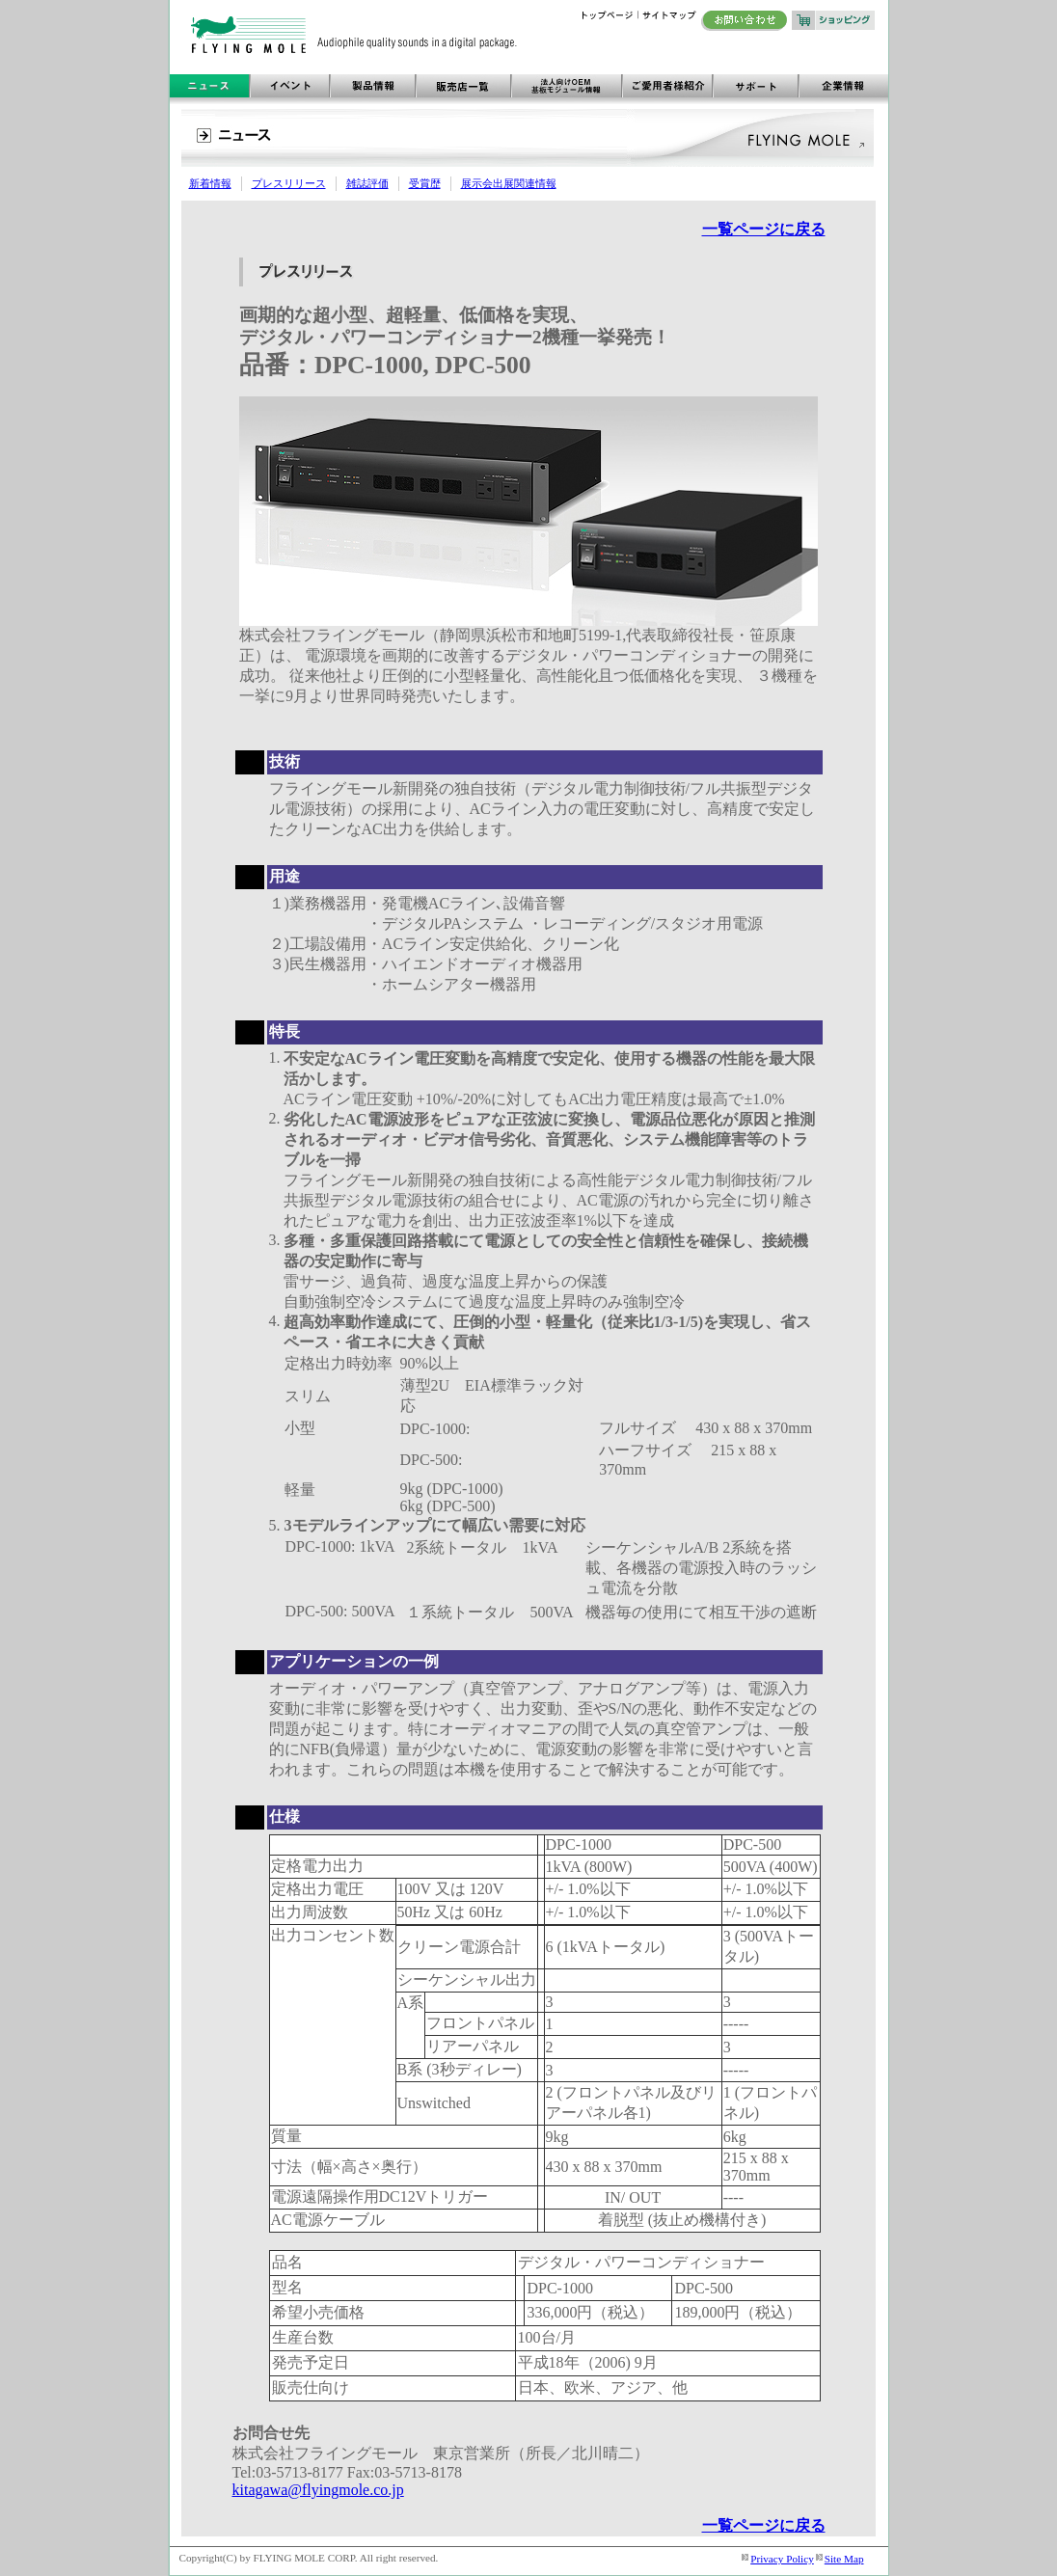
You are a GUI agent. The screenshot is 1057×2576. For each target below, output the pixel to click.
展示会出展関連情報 (508, 183)
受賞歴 (425, 183)
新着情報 (210, 183)
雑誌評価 (367, 183)
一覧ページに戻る (764, 229)
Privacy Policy (782, 2558)
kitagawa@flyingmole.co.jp (318, 2489)
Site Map (844, 2558)
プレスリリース (289, 183)
